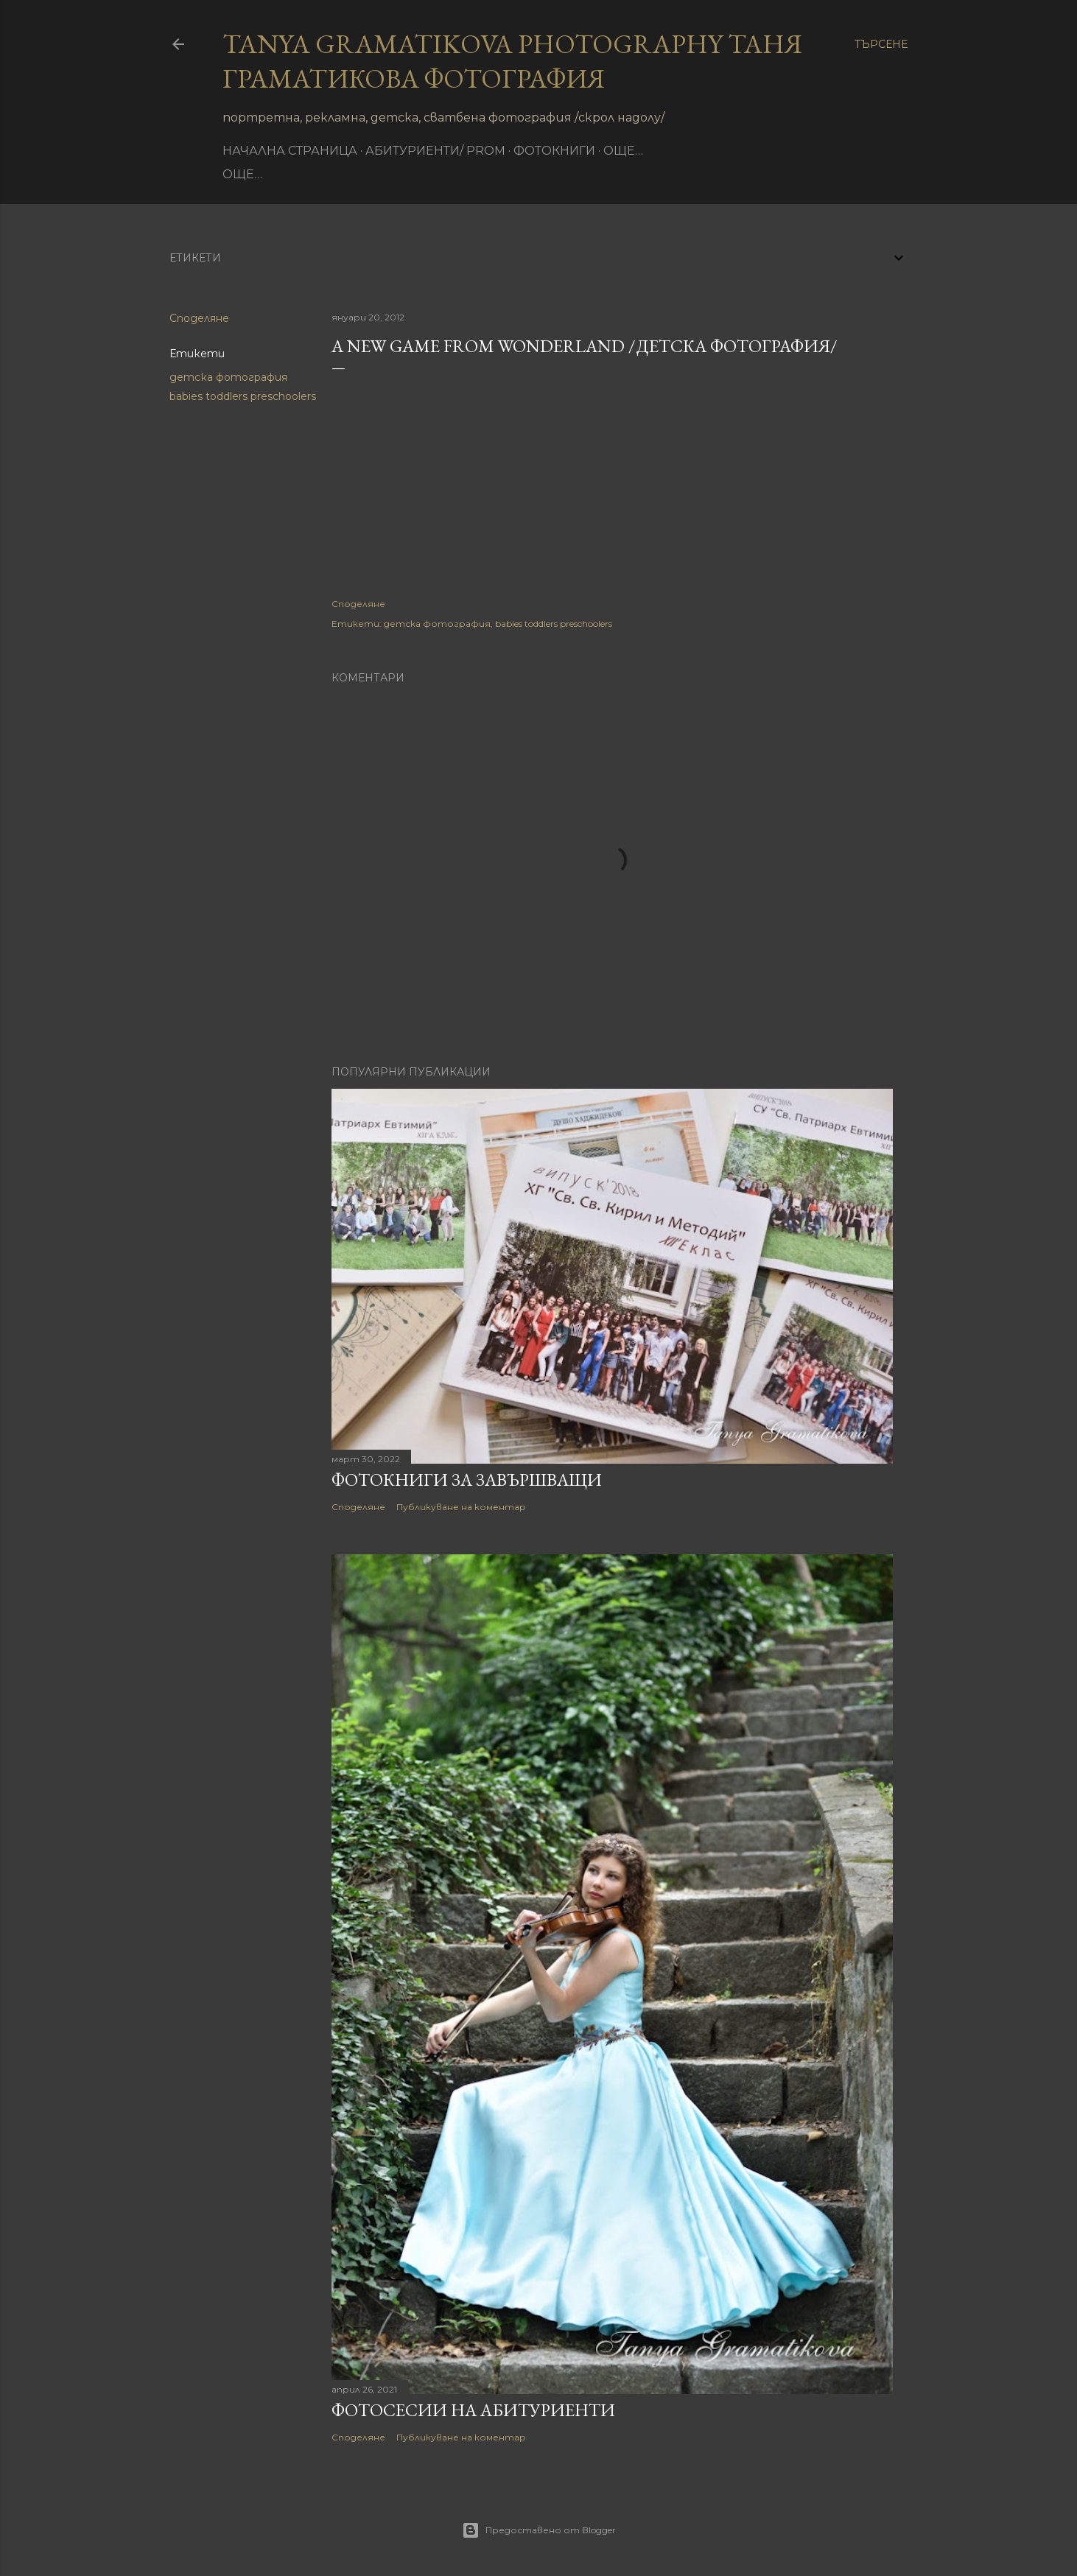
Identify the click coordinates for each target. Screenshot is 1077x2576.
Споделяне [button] (199, 318)
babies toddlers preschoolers (242, 396)
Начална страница (289, 151)
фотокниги (554, 151)
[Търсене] (881, 44)
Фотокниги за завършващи (466, 1479)
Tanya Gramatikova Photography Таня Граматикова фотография (512, 61)
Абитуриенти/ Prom (435, 151)
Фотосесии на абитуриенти (473, 2409)
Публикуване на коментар (461, 1506)
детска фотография (228, 377)
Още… (623, 151)
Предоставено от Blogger (539, 2530)
